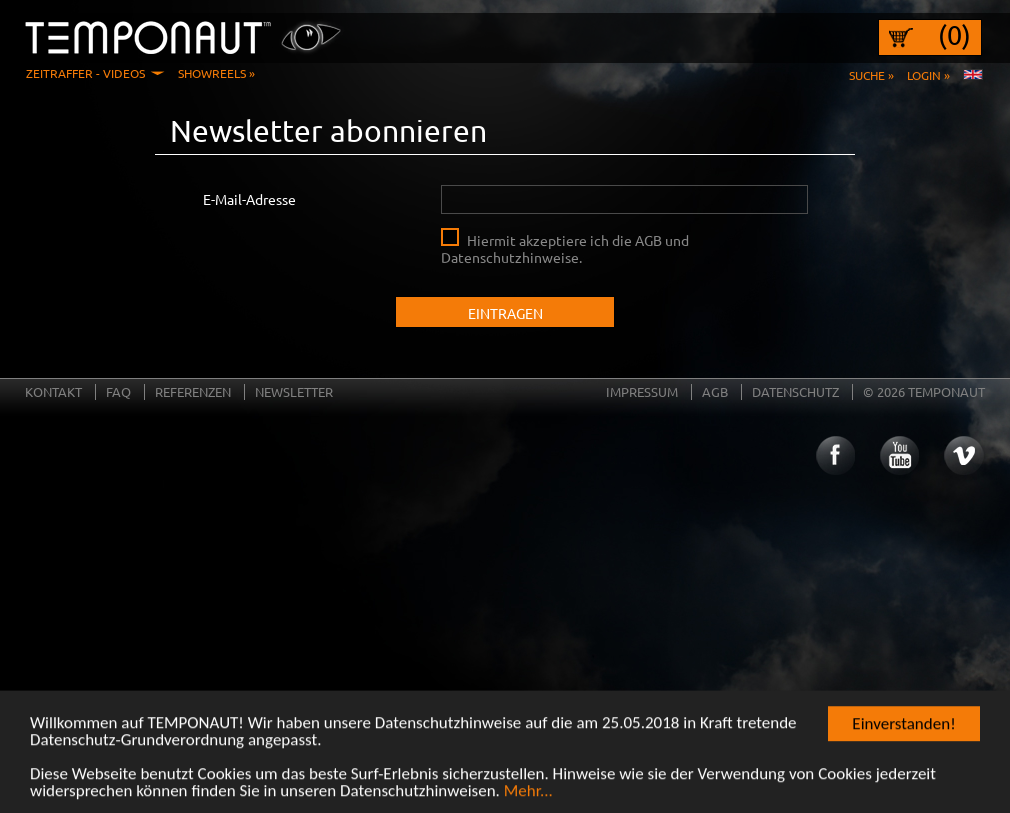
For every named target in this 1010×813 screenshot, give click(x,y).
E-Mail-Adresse (249, 199)
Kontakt (53, 391)
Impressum (642, 391)
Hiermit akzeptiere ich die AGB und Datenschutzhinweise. (565, 248)
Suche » (871, 75)
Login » (928, 75)
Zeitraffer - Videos (85, 73)
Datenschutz (795, 391)
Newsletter (294, 391)
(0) (954, 35)
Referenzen (193, 391)
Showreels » (216, 73)
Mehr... (528, 793)
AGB (715, 391)
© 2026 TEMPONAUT (924, 391)
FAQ (118, 391)
